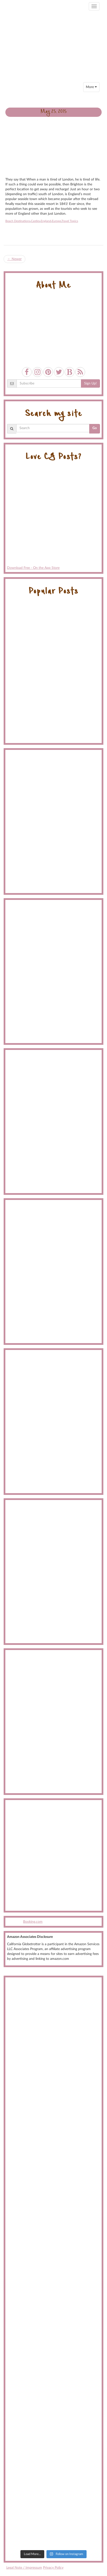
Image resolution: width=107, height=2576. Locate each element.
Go (94, 428)
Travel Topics (70, 221)
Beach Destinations (17, 221)
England (46, 221)
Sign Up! (90, 383)
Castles (35, 221)
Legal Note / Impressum (24, 2567)
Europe (56, 221)
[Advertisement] (53, 1855)
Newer (14, 259)
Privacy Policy (53, 2567)
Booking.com (33, 1921)
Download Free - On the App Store (53, 518)
